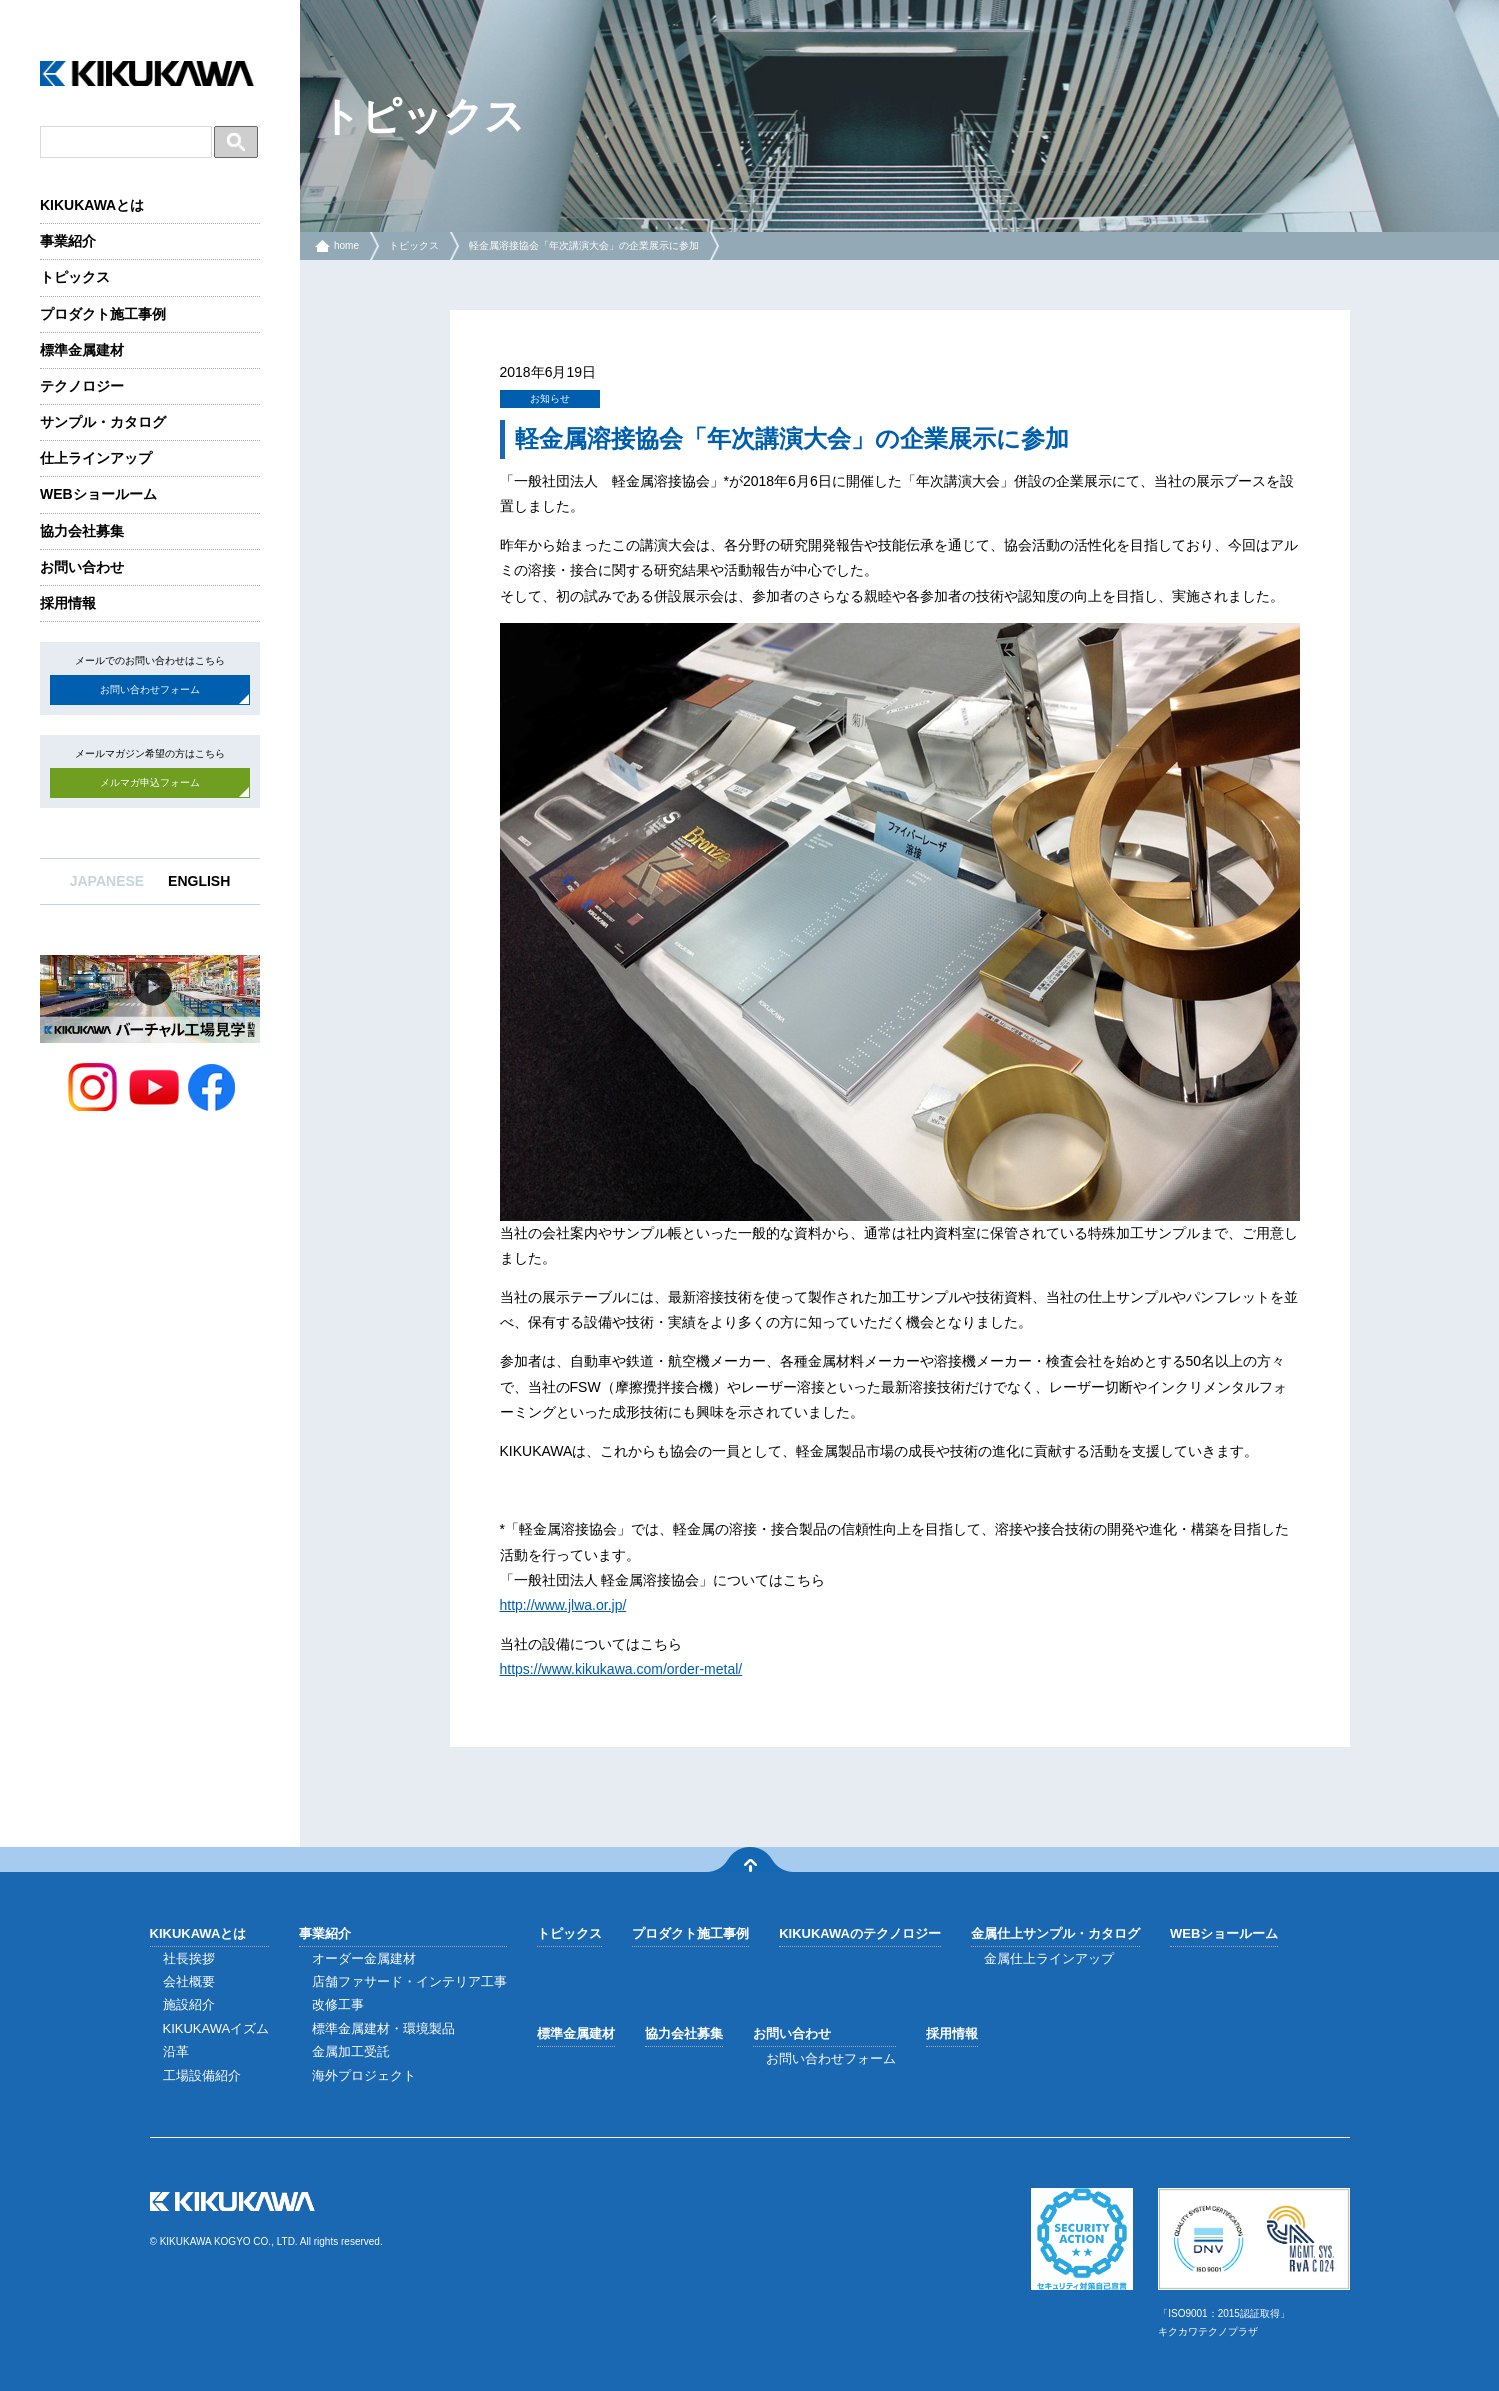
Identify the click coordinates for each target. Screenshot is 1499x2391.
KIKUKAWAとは (92, 205)
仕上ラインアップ (96, 458)
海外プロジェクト (364, 2075)
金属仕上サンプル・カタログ (1055, 1933)
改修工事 (338, 2004)
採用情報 (68, 603)
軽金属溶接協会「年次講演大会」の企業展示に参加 (584, 245)
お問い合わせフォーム (150, 689)
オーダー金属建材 (364, 1958)
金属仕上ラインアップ (1049, 1958)
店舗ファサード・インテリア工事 (409, 1981)
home (346, 245)
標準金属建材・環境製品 (383, 2028)
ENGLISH (199, 881)
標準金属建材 (82, 350)
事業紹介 (68, 241)
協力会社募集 (82, 531)
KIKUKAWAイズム (216, 2028)
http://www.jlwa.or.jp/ (563, 1605)
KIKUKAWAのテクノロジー (860, 1933)
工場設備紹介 (202, 2075)
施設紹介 (189, 2004)
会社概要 (189, 1981)
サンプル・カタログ (103, 422)
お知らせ (550, 398)
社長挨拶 (189, 1958)
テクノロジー (82, 386)
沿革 (176, 2051)
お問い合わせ (82, 567)
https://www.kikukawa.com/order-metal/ (621, 1669)
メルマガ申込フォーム (150, 782)
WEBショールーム (98, 494)
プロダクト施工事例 (103, 314)
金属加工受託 (351, 2051)
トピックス (75, 277)
